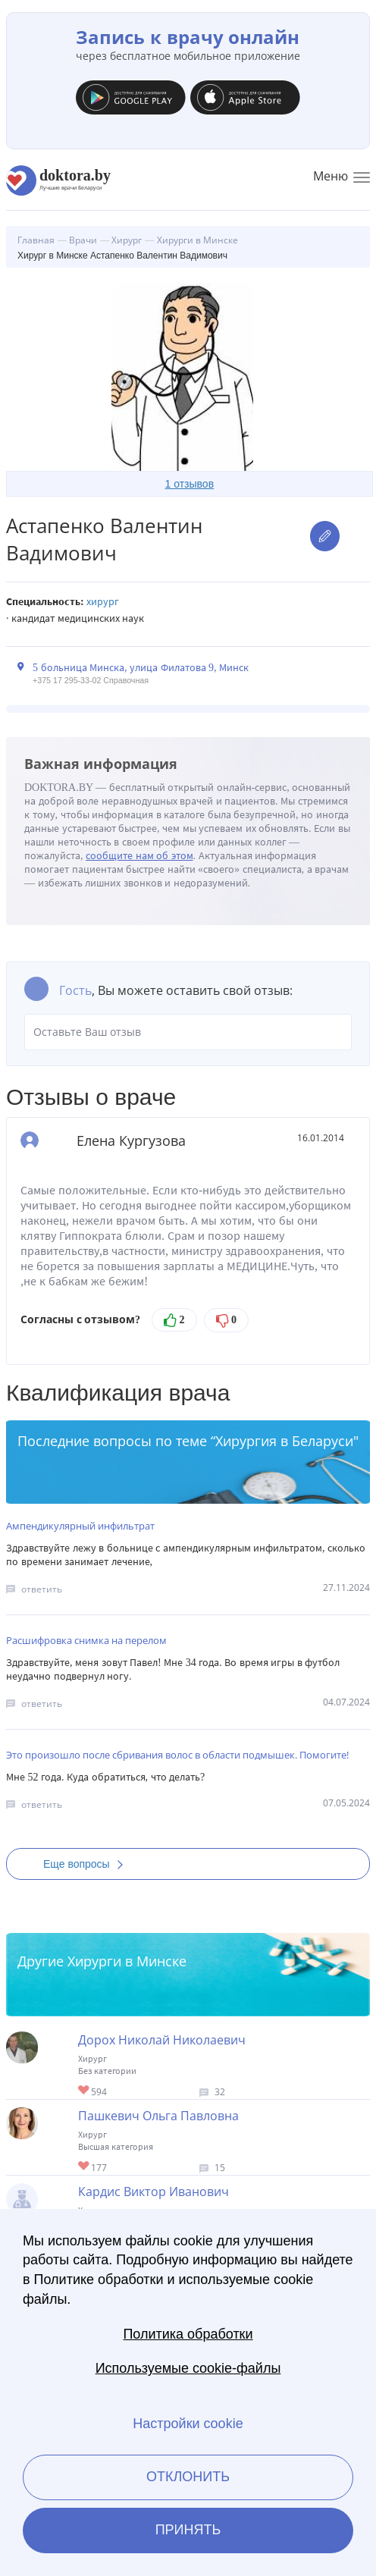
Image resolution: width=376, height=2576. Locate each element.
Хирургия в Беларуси (284, 1441)
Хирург (102, 601)
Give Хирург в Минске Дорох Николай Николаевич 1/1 (84, 2091)
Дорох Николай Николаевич (162, 2040)
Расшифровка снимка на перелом (86, 1640)
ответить (41, 1589)
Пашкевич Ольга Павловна (158, 2115)
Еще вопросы (88, 1864)
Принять (188, 2529)
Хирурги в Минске (126, 1961)
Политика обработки (187, 2334)
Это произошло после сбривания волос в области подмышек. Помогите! (177, 1755)
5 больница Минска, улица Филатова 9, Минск (141, 667)
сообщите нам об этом (139, 855)
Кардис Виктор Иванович (153, 2191)
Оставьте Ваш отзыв (188, 1032)
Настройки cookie (188, 2423)
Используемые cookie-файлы (188, 2368)
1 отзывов (190, 484)
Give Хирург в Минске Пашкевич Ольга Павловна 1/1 (84, 2167)
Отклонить (188, 2476)
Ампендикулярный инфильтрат (80, 1526)
